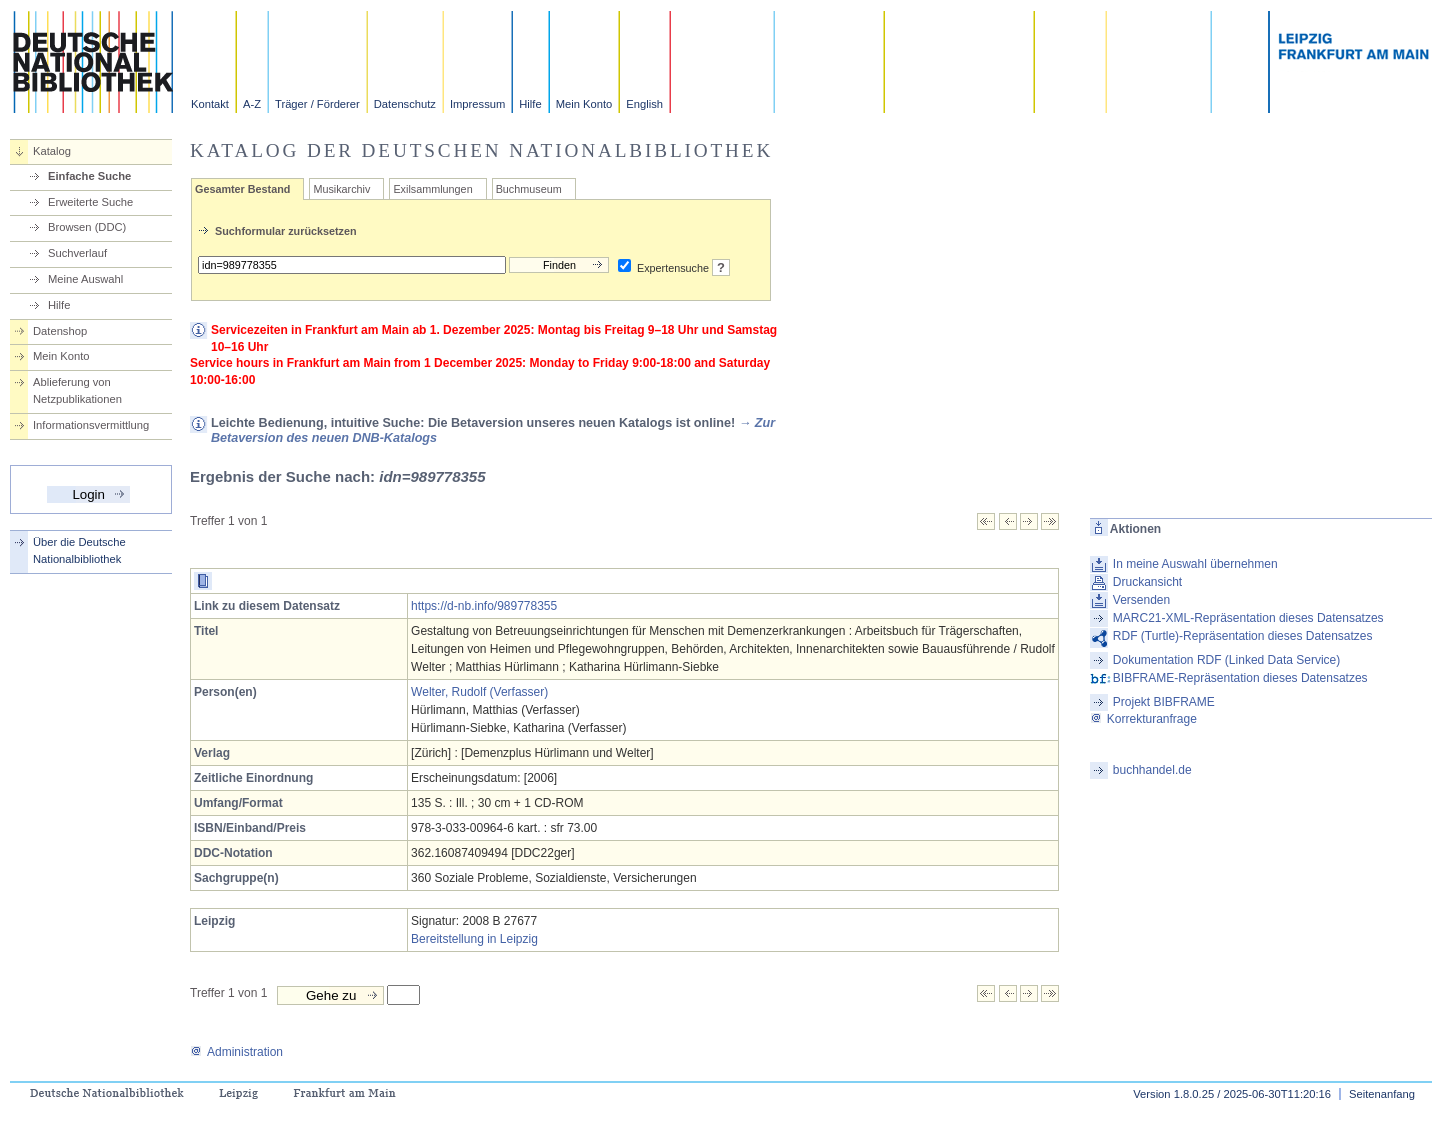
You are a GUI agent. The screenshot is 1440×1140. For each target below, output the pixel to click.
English (644, 104)
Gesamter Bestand (242, 189)
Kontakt (210, 104)
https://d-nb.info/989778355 (484, 606)
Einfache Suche (89, 176)
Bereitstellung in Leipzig (474, 939)
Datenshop (60, 331)
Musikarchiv (341, 189)
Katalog (52, 151)
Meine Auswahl (85, 279)
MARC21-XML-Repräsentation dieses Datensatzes (1248, 618)
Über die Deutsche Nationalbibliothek (79, 550)
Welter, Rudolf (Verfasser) (479, 692)
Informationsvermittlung (91, 425)
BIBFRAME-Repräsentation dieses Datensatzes (1240, 678)
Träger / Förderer (317, 104)
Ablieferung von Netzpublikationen (77, 390)
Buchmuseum (529, 189)
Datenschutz (405, 104)
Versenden (1141, 600)
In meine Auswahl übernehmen (1195, 564)
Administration (236, 1052)
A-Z (252, 104)
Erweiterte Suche (90, 202)
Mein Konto (584, 104)
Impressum (477, 104)
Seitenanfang (1382, 1094)
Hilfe (530, 104)
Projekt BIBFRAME (1164, 702)
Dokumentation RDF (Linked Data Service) (1226, 660)
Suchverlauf (77, 253)
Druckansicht (1147, 582)
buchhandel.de (1152, 770)
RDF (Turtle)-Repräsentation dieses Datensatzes (1243, 636)
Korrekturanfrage (1143, 719)
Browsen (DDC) (87, 227)
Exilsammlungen (432, 189)
